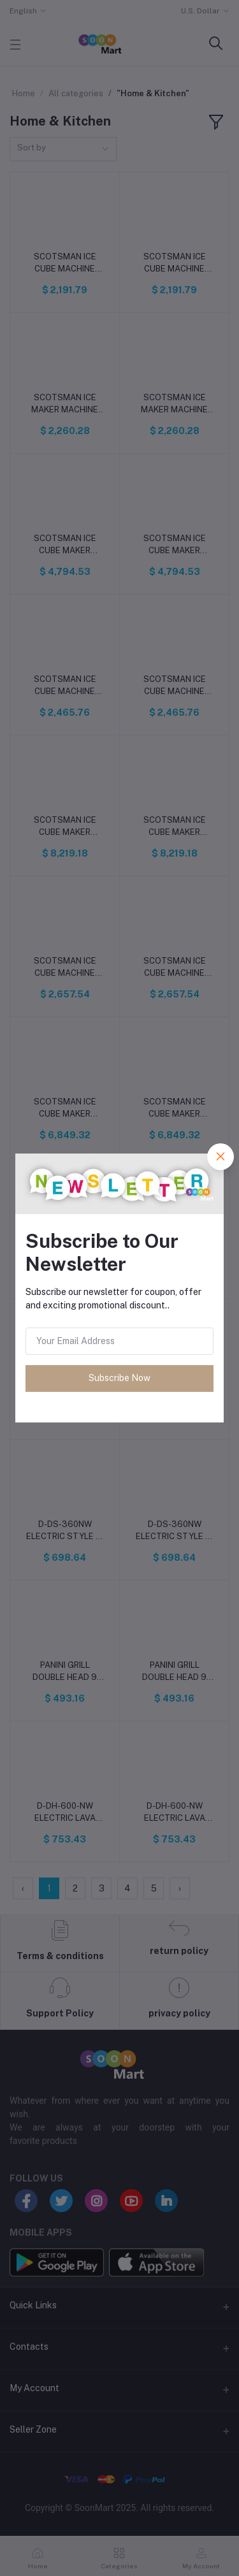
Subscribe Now (119, 1378)
